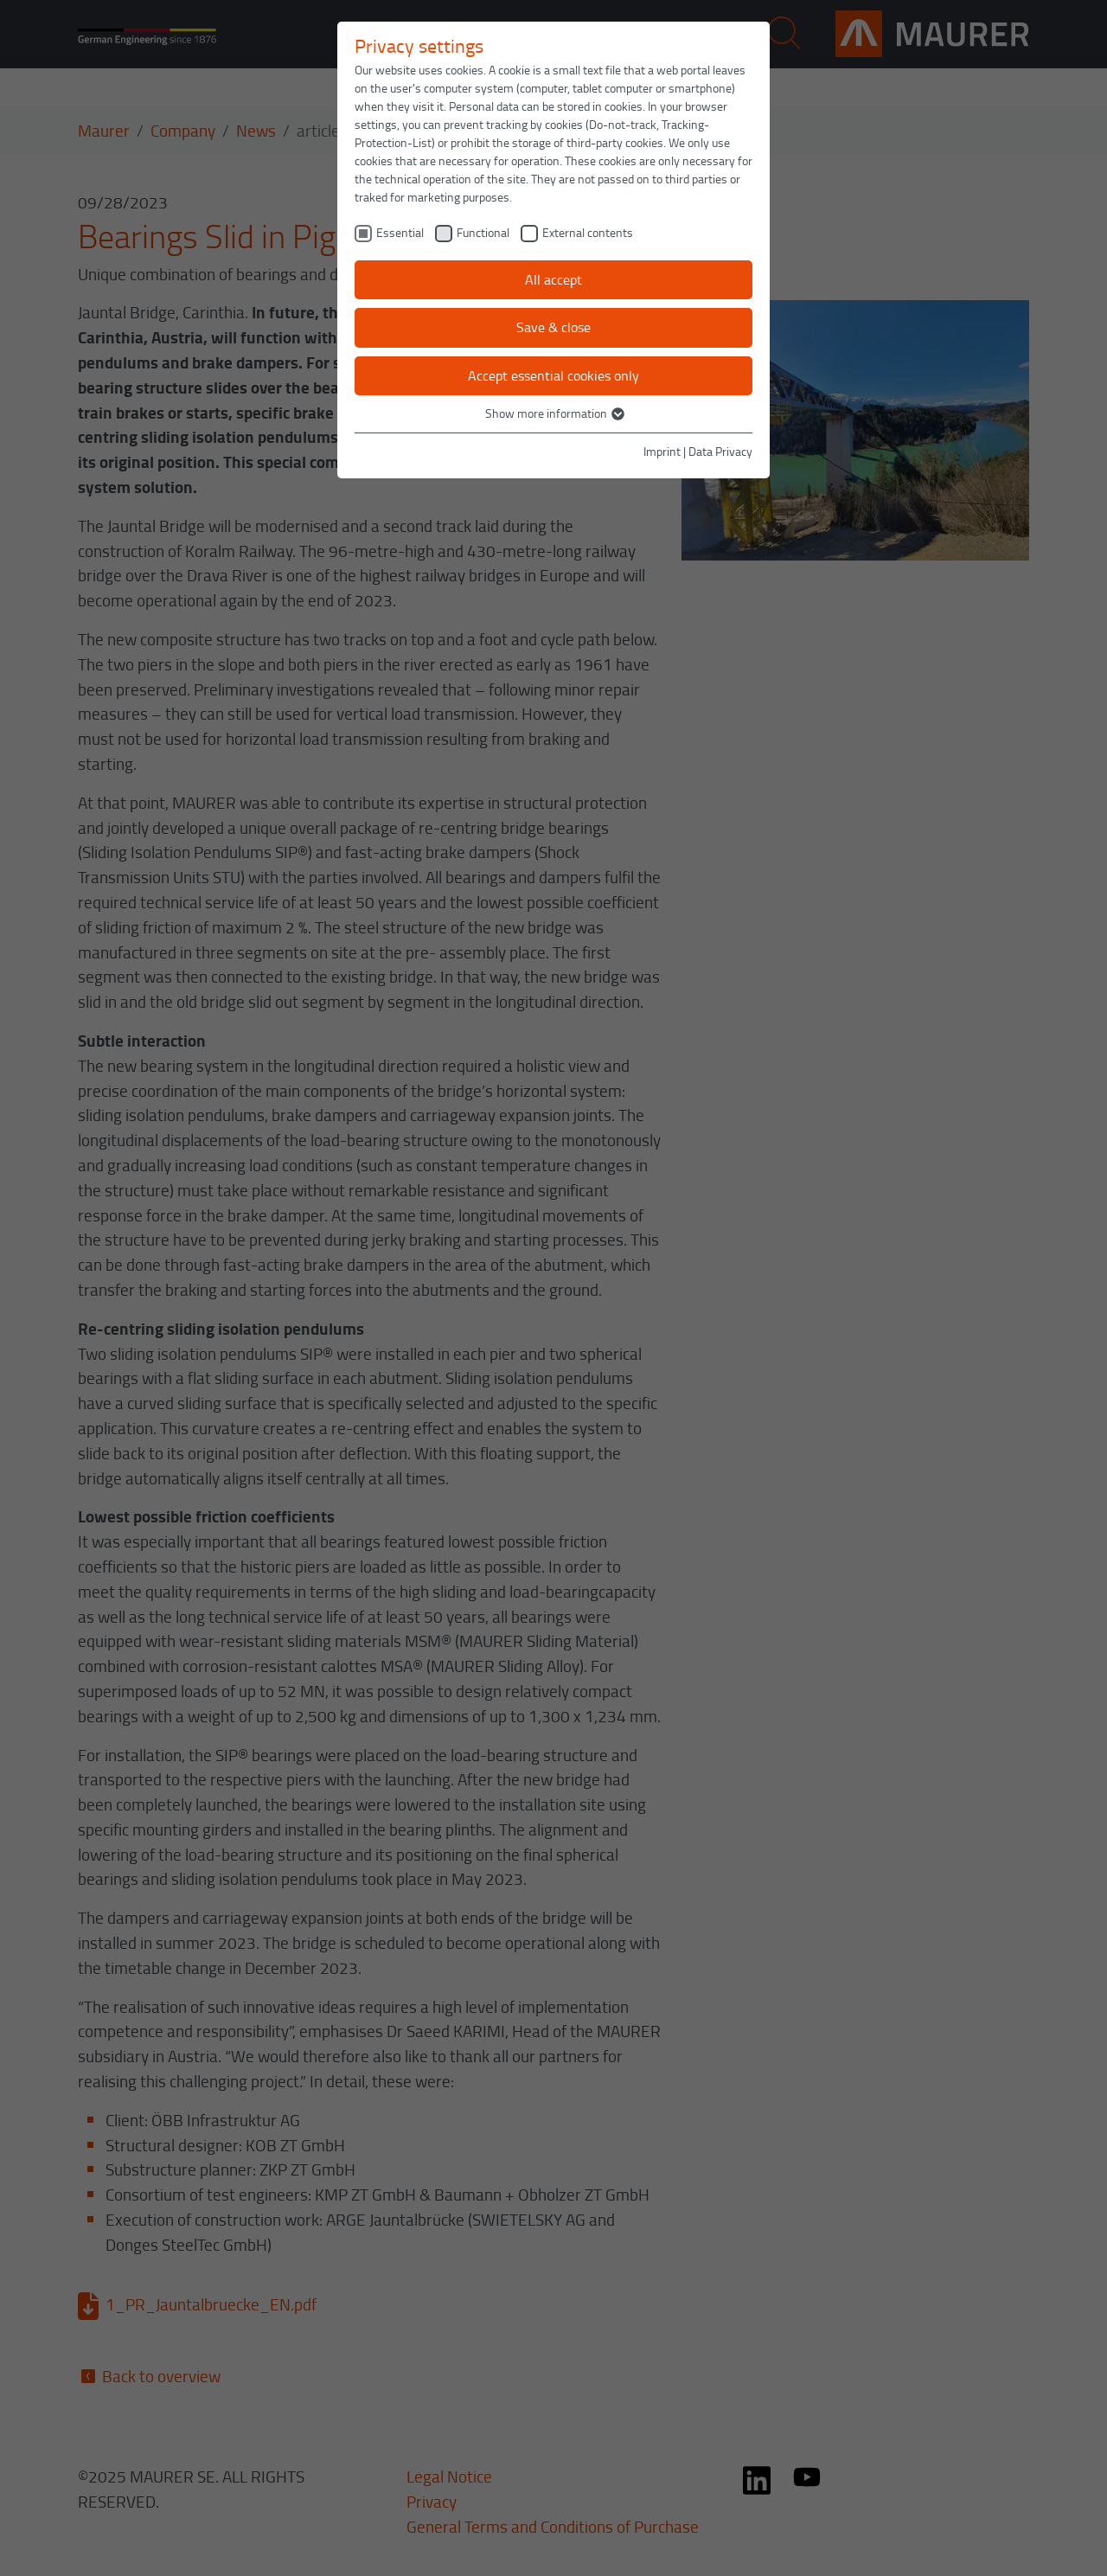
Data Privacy (720, 451)
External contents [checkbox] (587, 232)
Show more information (554, 413)
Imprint (662, 451)
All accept (553, 279)
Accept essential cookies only (553, 375)
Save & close (553, 326)
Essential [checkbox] (400, 232)
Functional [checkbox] (483, 232)
